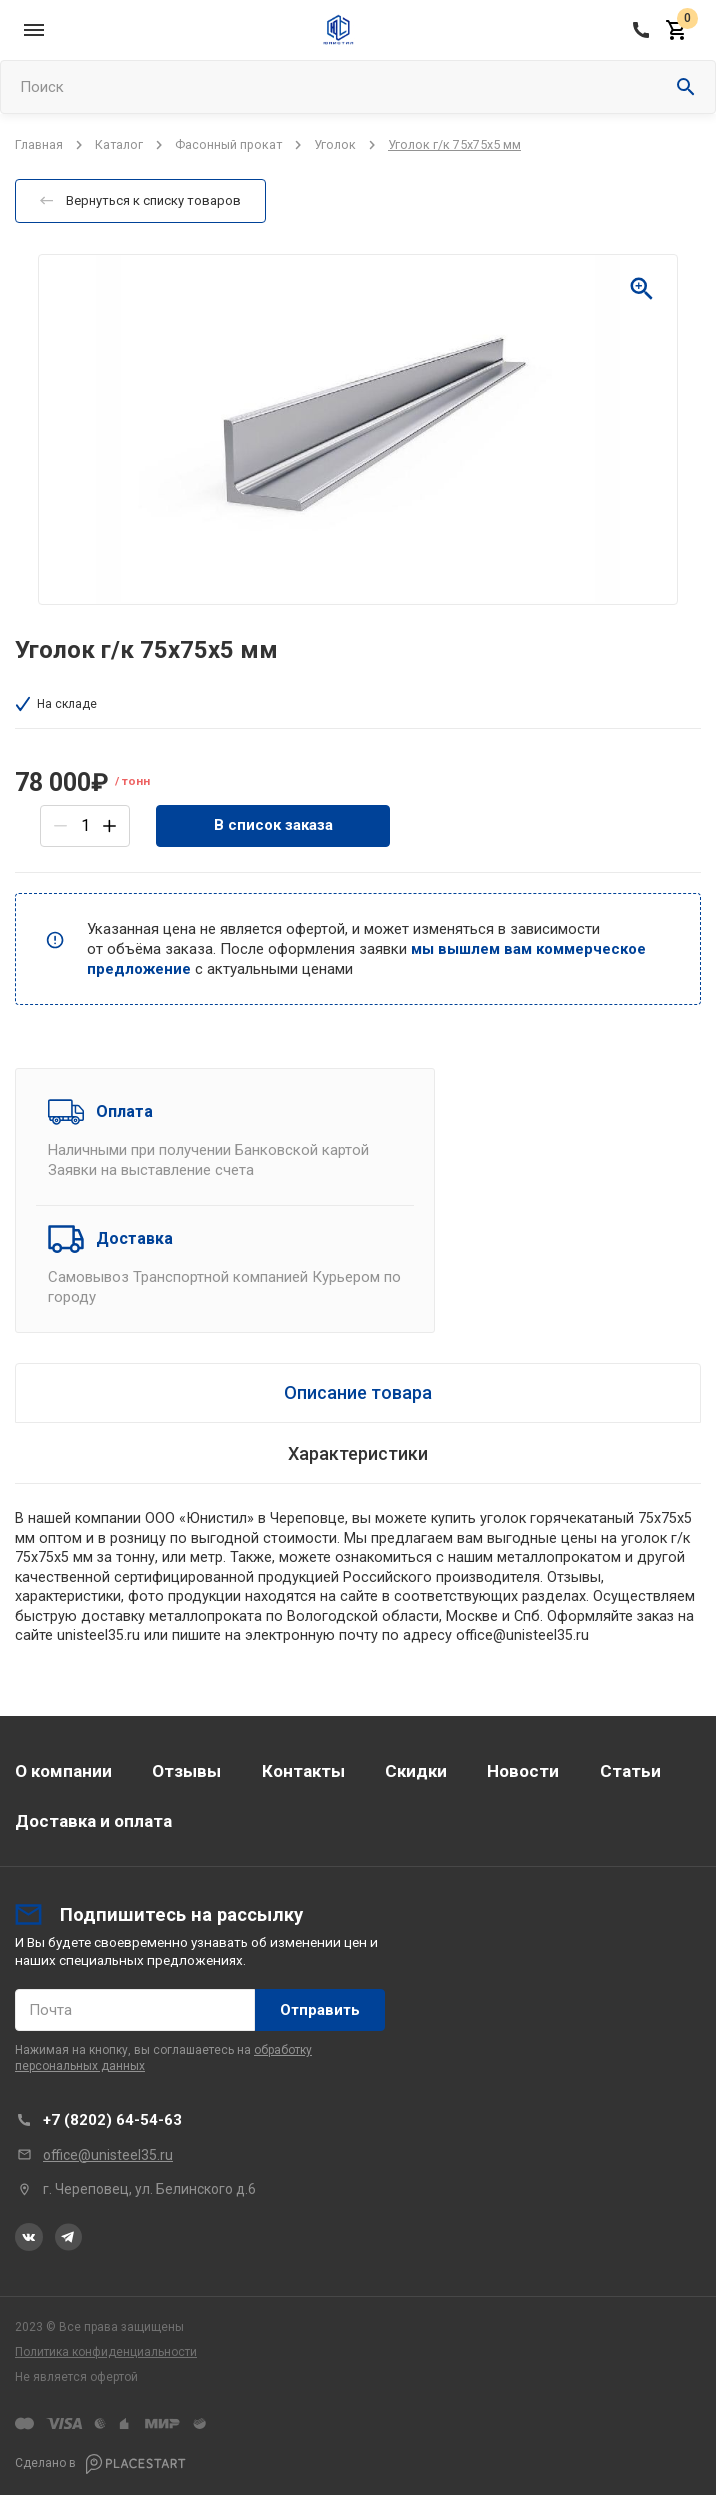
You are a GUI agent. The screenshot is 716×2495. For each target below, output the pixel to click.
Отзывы (186, 1771)
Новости (523, 1771)
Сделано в (100, 2464)
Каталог (119, 144)
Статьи (630, 1771)
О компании (63, 1771)
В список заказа (273, 825)
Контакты (303, 1771)
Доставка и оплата (93, 1821)
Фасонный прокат (228, 144)
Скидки (416, 1771)
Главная (39, 144)
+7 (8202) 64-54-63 (112, 2120)
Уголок (335, 144)
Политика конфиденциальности (106, 2352)
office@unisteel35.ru (108, 2155)
